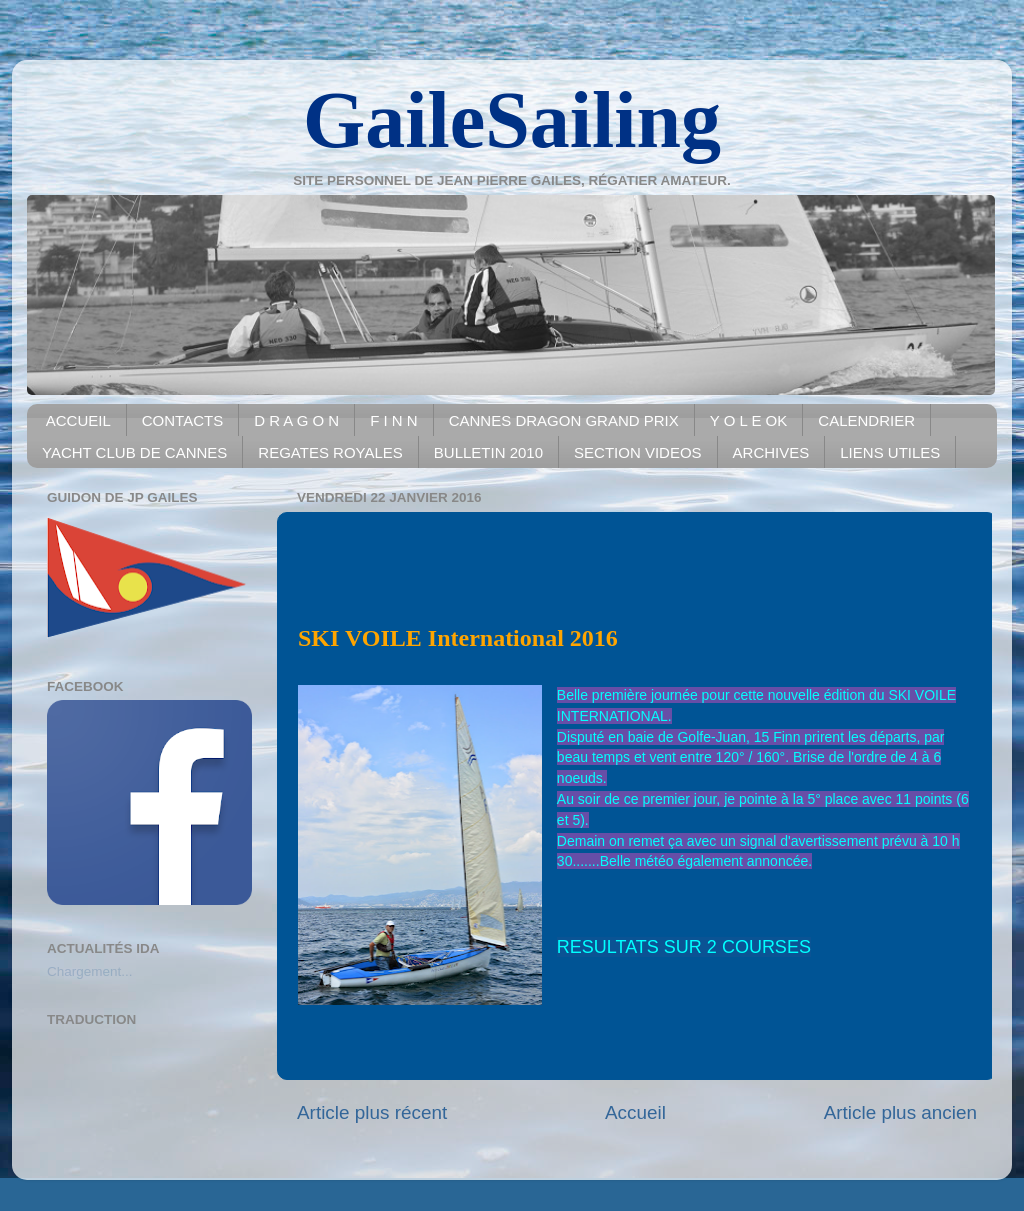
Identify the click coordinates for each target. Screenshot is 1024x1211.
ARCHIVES (771, 452)
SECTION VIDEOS (638, 452)
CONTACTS (182, 420)
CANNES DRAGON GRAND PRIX (564, 420)
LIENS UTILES (890, 452)
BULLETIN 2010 (488, 452)
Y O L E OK (749, 420)
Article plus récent (372, 1112)
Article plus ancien (900, 1112)
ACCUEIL (78, 420)
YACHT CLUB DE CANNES (134, 452)
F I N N (394, 420)
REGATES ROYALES (330, 452)
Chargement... (90, 971)
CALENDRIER (866, 420)
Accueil (635, 1112)
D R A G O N (296, 420)
